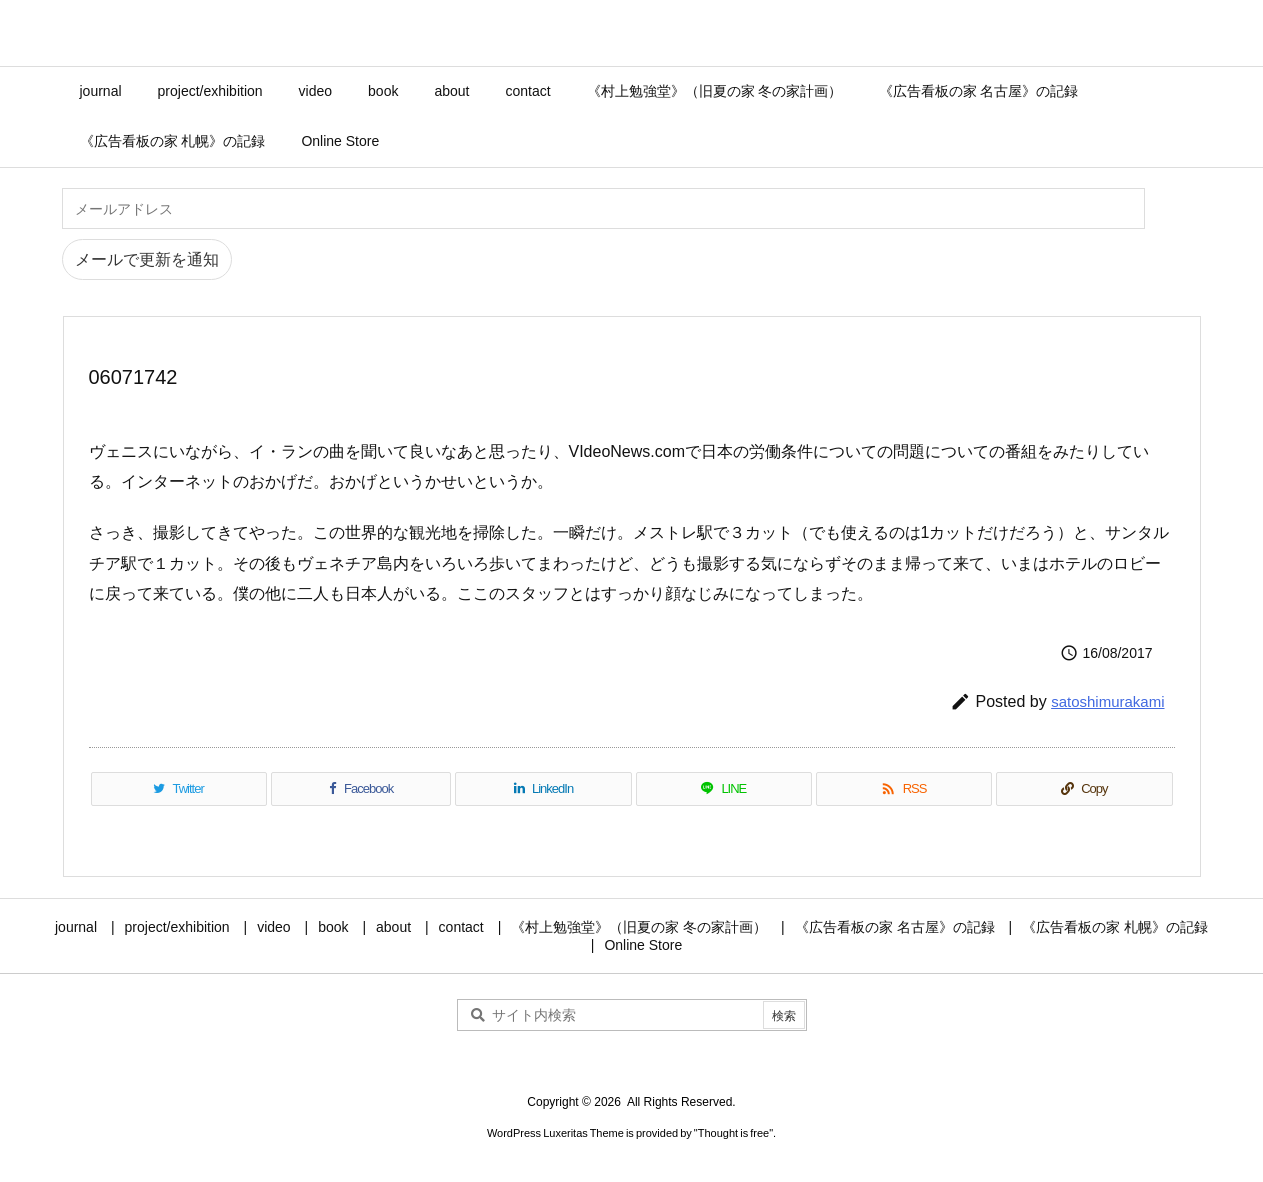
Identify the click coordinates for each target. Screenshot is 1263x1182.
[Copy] (1084, 789)
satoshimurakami (1107, 701)
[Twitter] (179, 789)
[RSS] (904, 789)
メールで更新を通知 (147, 259)
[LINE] (724, 789)
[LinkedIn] (543, 789)
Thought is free (733, 1133)
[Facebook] (361, 789)
